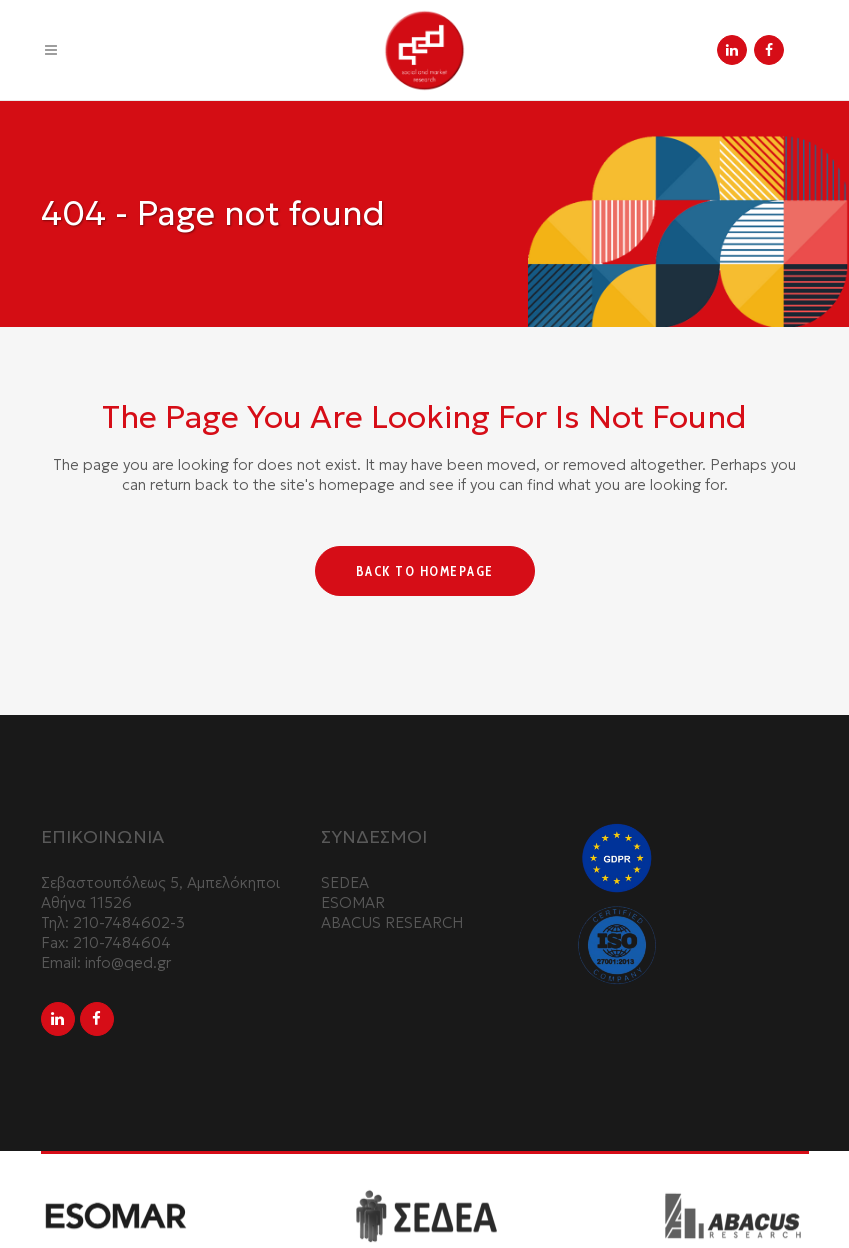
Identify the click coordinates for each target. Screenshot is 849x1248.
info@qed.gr (128, 962)
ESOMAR (353, 902)
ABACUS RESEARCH (392, 922)
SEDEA (345, 882)
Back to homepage (425, 571)
